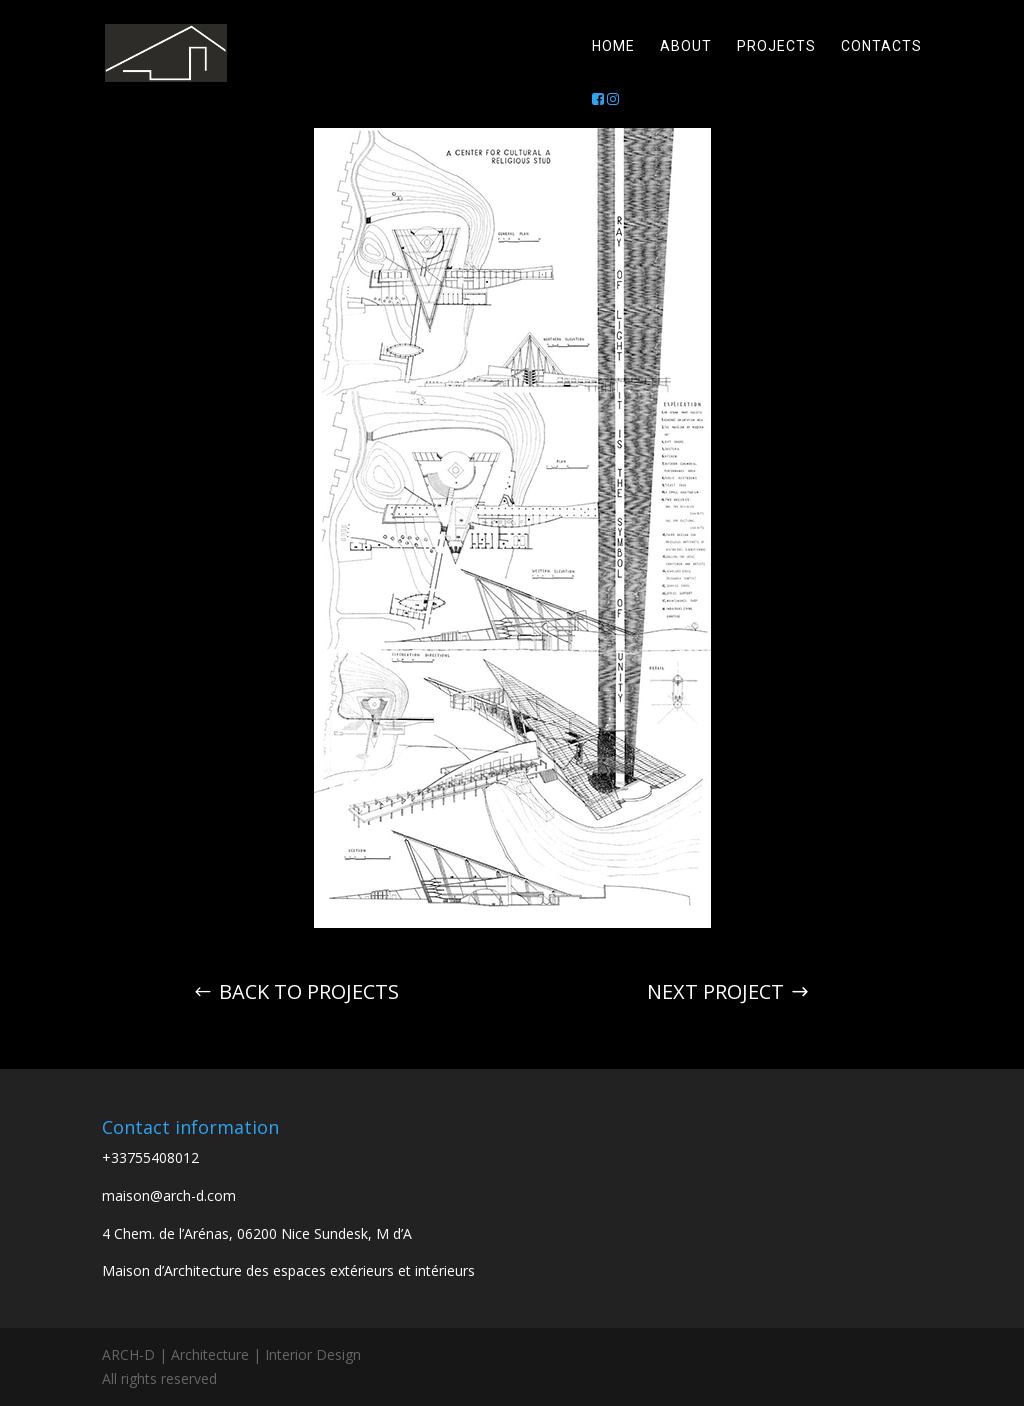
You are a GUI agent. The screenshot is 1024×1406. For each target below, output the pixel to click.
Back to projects (309, 991)
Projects (776, 46)
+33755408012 (150, 1157)
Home (613, 46)
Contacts (881, 46)
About (686, 46)
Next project (715, 991)
